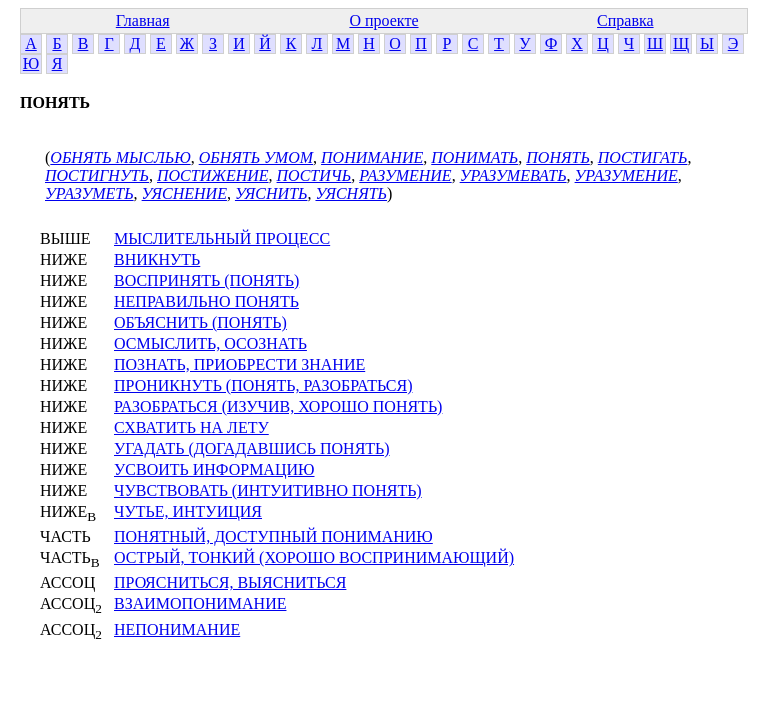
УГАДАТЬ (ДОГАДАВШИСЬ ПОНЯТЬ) (252, 448)
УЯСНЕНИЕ (184, 193)
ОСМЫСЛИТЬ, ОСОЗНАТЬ (210, 343)
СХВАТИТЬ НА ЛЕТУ (191, 427)
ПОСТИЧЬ (314, 175)
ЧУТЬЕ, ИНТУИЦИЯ (188, 511)
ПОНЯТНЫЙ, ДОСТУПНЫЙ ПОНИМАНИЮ (273, 536)
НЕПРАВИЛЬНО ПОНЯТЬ (206, 301)
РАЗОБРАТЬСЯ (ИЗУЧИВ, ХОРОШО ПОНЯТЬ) (278, 406)
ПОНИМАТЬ (474, 157)
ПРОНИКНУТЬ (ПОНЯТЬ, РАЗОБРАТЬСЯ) (263, 385)
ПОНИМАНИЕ (372, 157)
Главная (143, 20)
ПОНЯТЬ (558, 157)
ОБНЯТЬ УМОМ (256, 157)
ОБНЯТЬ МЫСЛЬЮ (120, 157)
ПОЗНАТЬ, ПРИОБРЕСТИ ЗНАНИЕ (239, 364)
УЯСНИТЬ (271, 193)
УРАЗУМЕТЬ (89, 193)
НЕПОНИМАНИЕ (177, 629)
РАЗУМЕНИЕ (405, 175)
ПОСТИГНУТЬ (97, 175)
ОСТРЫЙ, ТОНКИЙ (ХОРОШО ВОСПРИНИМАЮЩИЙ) (314, 557)
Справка (625, 20)
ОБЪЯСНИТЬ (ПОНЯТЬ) (200, 322)
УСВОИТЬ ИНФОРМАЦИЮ (214, 469)
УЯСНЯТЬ (351, 193)
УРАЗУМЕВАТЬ (513, 175)
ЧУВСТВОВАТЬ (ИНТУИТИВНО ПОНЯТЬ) (268, 490)
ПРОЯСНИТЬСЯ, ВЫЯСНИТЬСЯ (230, 582)
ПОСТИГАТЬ (643, 157)
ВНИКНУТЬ (157, 259)
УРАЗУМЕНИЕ (626, 175)
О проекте (383, 20)
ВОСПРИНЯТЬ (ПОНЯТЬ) (206, 280)
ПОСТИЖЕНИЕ (213, 175)
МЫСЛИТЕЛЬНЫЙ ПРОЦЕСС (222, 238)
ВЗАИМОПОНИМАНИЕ (200, 603)
